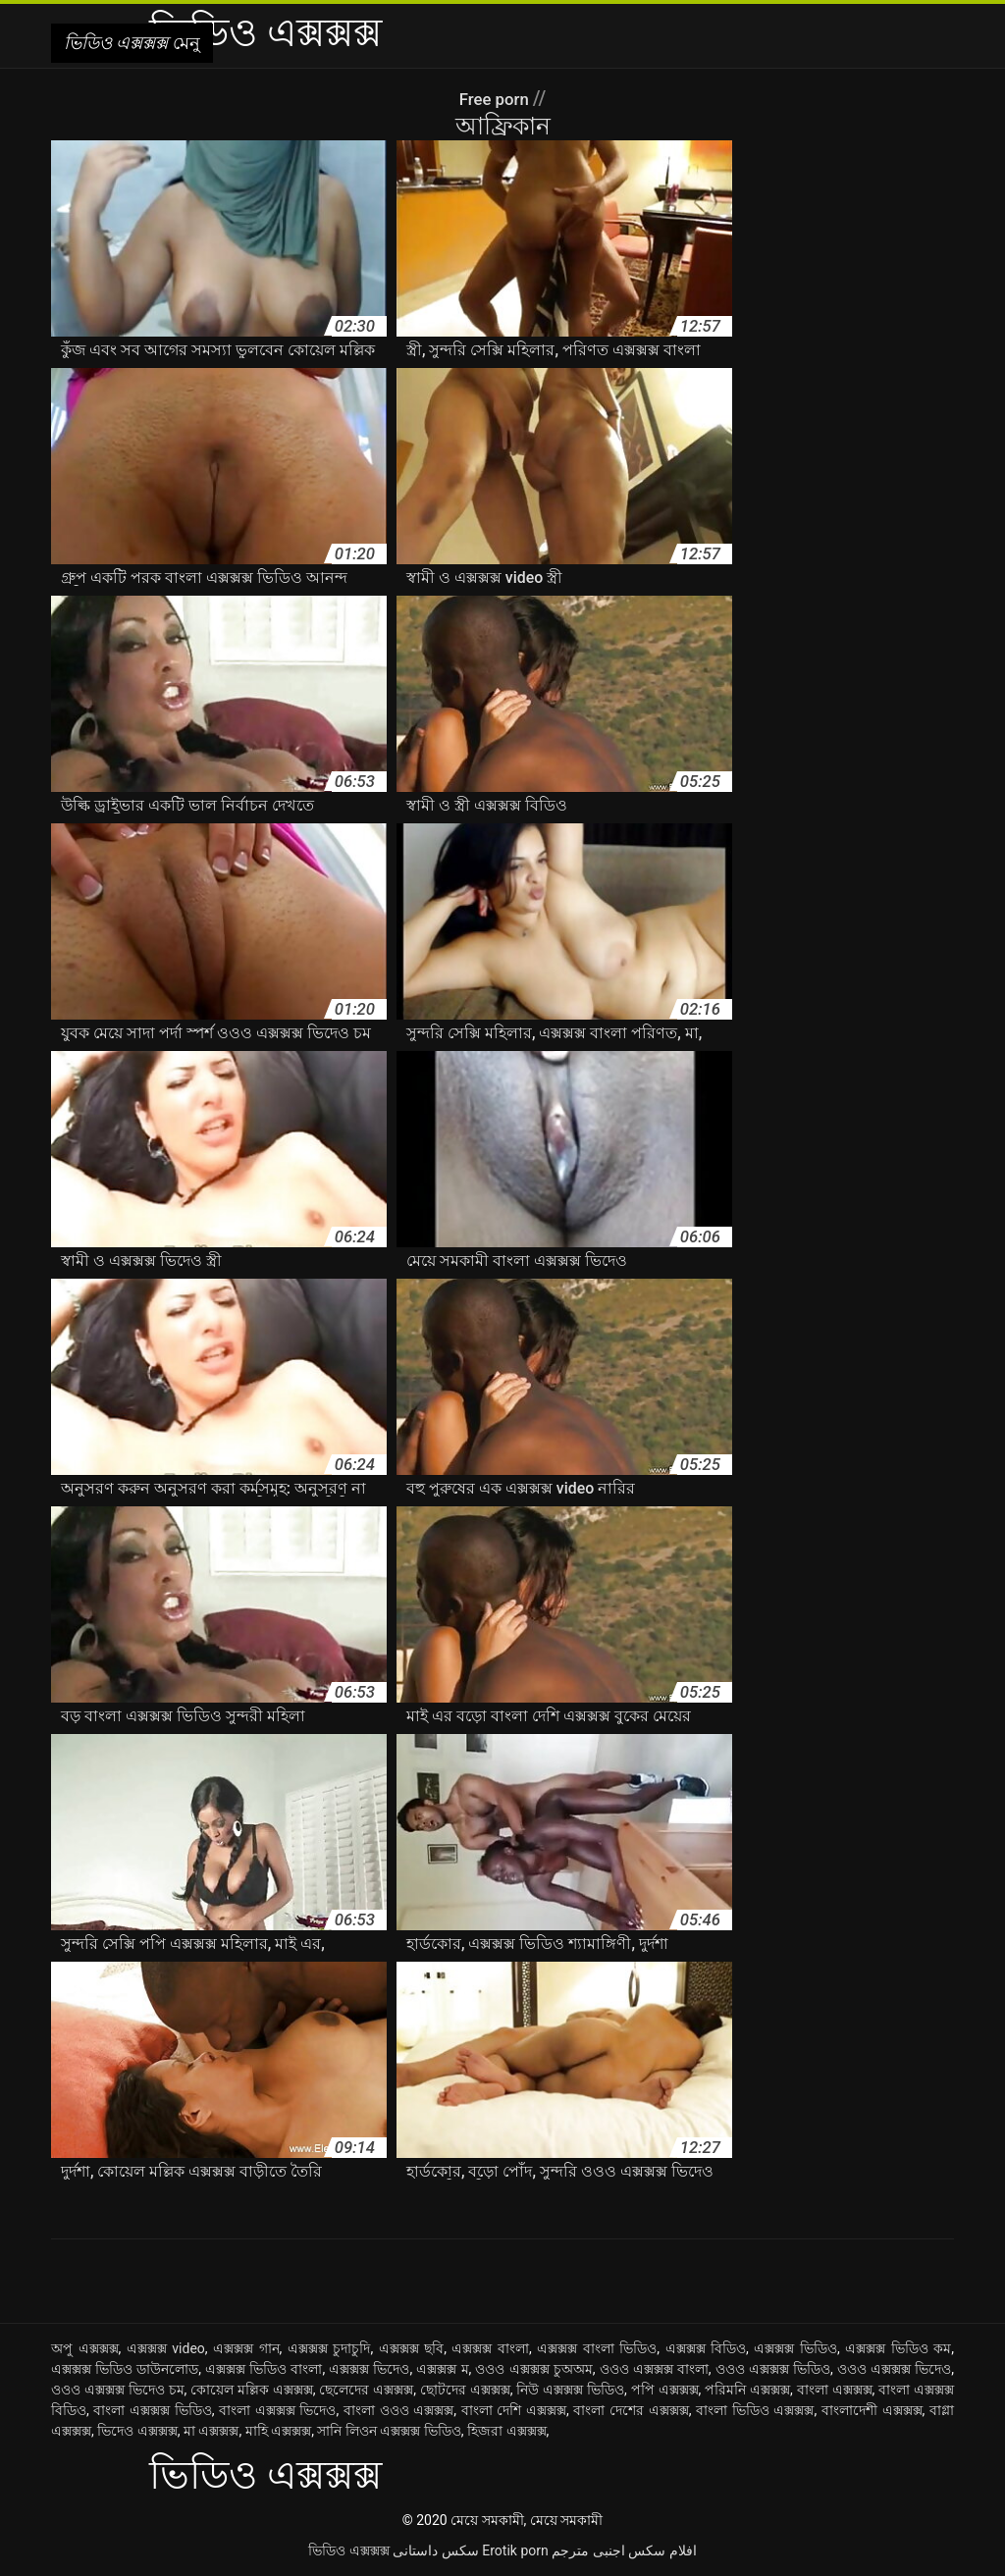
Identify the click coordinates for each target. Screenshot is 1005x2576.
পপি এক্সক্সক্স (665, 2389)
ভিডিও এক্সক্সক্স (348, 2550)
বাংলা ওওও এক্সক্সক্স (398, 2410)
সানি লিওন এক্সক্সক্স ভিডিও (388, 2431)
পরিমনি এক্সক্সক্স (747, 2389)
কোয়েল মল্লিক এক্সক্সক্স (251, 2389)
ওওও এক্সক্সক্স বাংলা (654, 2369)
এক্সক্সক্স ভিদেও (369, 2369)
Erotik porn (515, 2550)
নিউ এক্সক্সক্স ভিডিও (570, 2389)
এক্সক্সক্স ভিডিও (795, 2348)
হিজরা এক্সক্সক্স (506, 2431)
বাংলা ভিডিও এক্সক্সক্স (755, 2410)
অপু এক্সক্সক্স (85, 2348)
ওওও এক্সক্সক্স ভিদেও (894, 2369)
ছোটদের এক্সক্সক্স (465, 2389)
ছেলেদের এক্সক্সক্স (366, 2389)
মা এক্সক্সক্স (211, 2431)
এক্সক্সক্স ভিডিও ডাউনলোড (124, 2369)
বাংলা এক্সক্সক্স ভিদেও (277, 2410)
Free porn (495, 98)
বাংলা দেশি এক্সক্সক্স (513, 2410)
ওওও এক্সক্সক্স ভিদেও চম (118, 2389)
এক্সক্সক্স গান (246, 2348)
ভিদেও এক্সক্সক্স (137, 2431)
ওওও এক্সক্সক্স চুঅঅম (533, 2369)
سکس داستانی (435, 2550)
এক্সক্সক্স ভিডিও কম (898, 2348)
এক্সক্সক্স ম (442, 2369)
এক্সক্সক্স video (166, 2348)
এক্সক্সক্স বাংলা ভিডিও (597, 2348)
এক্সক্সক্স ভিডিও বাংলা (263, 2369)
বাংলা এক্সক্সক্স (835, 2389)
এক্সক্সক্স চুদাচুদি (329, 2348)
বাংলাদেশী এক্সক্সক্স (872, 2410)
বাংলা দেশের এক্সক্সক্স (630, 2410)
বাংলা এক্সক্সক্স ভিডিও (152, 2410)
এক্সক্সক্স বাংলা (490, 2348)
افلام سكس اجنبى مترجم (624, 2550)
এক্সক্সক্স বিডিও (706, 2348)
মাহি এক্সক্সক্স (278, 2431)
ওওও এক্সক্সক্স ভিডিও (772, 2369)
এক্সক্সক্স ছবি (412, 2348)
